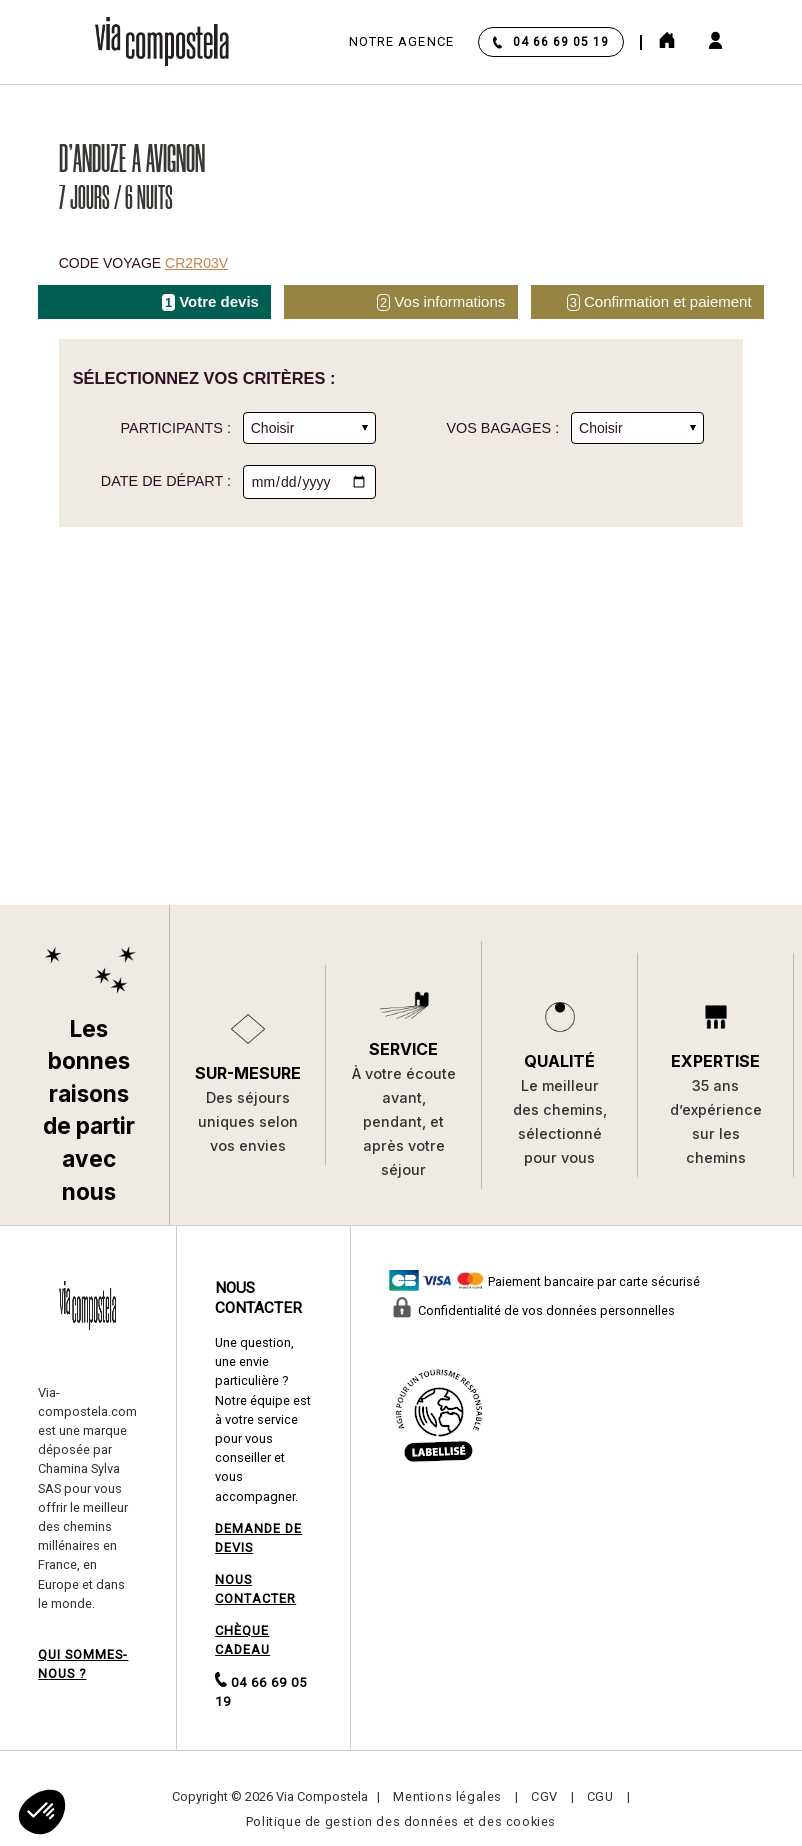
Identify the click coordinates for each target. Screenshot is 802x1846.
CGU (600, 1796)
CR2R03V (196, 263)
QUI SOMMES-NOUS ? (83, 1664)
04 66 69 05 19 (561, 42)
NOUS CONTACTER (255, 1589)
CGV (544, 1796)
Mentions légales (447, 1796)
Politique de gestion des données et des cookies (401, 1821)
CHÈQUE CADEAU (242, 1640)
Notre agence (401, 41)
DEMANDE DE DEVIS (258, 1538)
